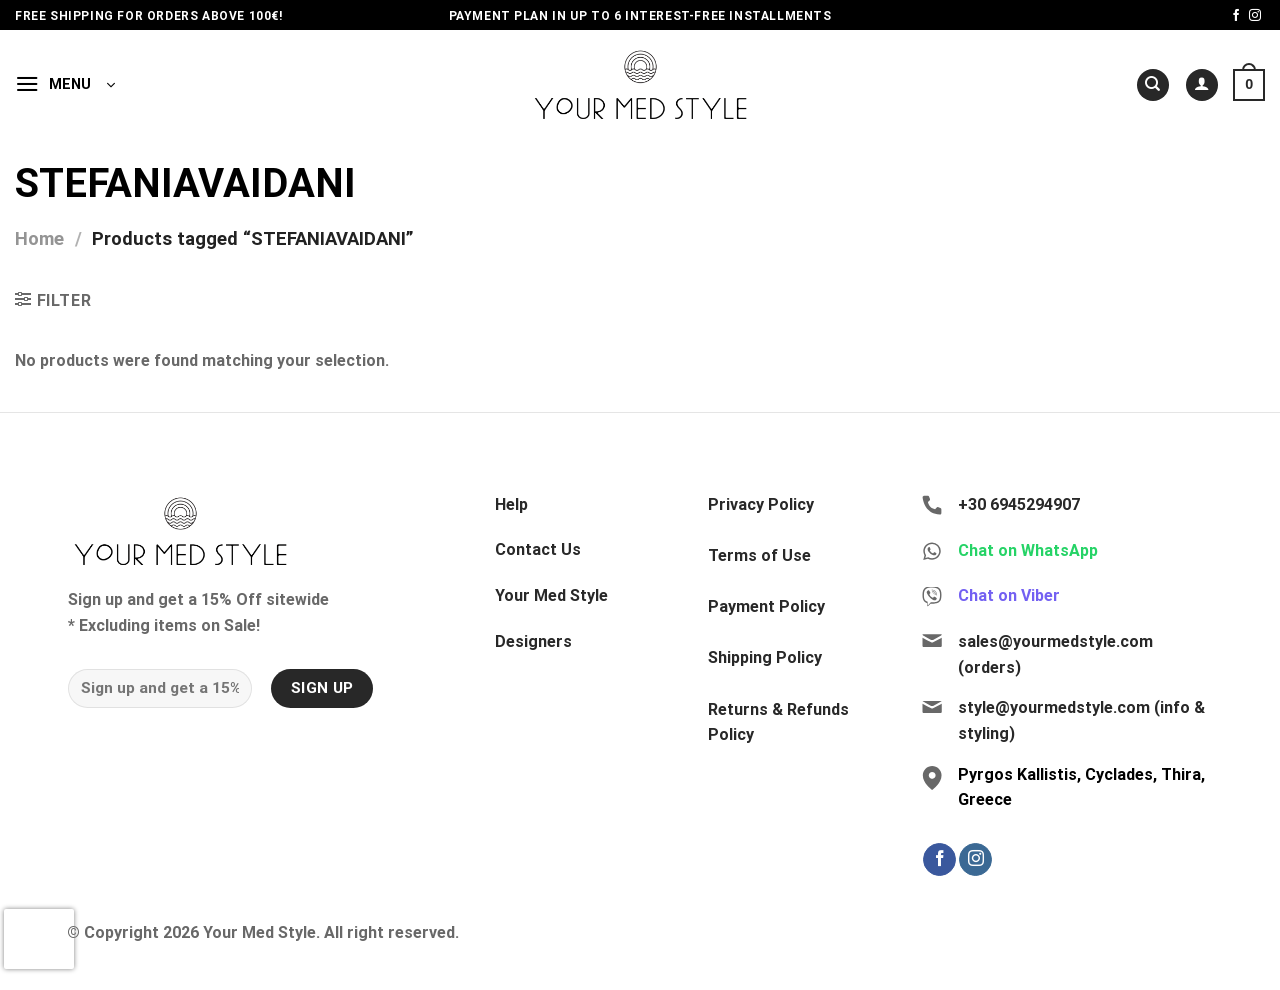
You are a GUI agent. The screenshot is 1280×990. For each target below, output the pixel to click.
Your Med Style (551, 595)
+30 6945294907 (1019, 504)
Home (39, 238)
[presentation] (39, 939)
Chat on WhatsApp (1028, 550)
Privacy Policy (761, 504)
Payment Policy (766, 606)
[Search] (1153, 85)
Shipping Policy (765, 657)
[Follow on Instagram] (1255, 16)
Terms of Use (759, 555)
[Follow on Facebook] (1236, 16)
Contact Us (538, 549)
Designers (533, 641)
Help (511, 504)
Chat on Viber (1009, 595)
